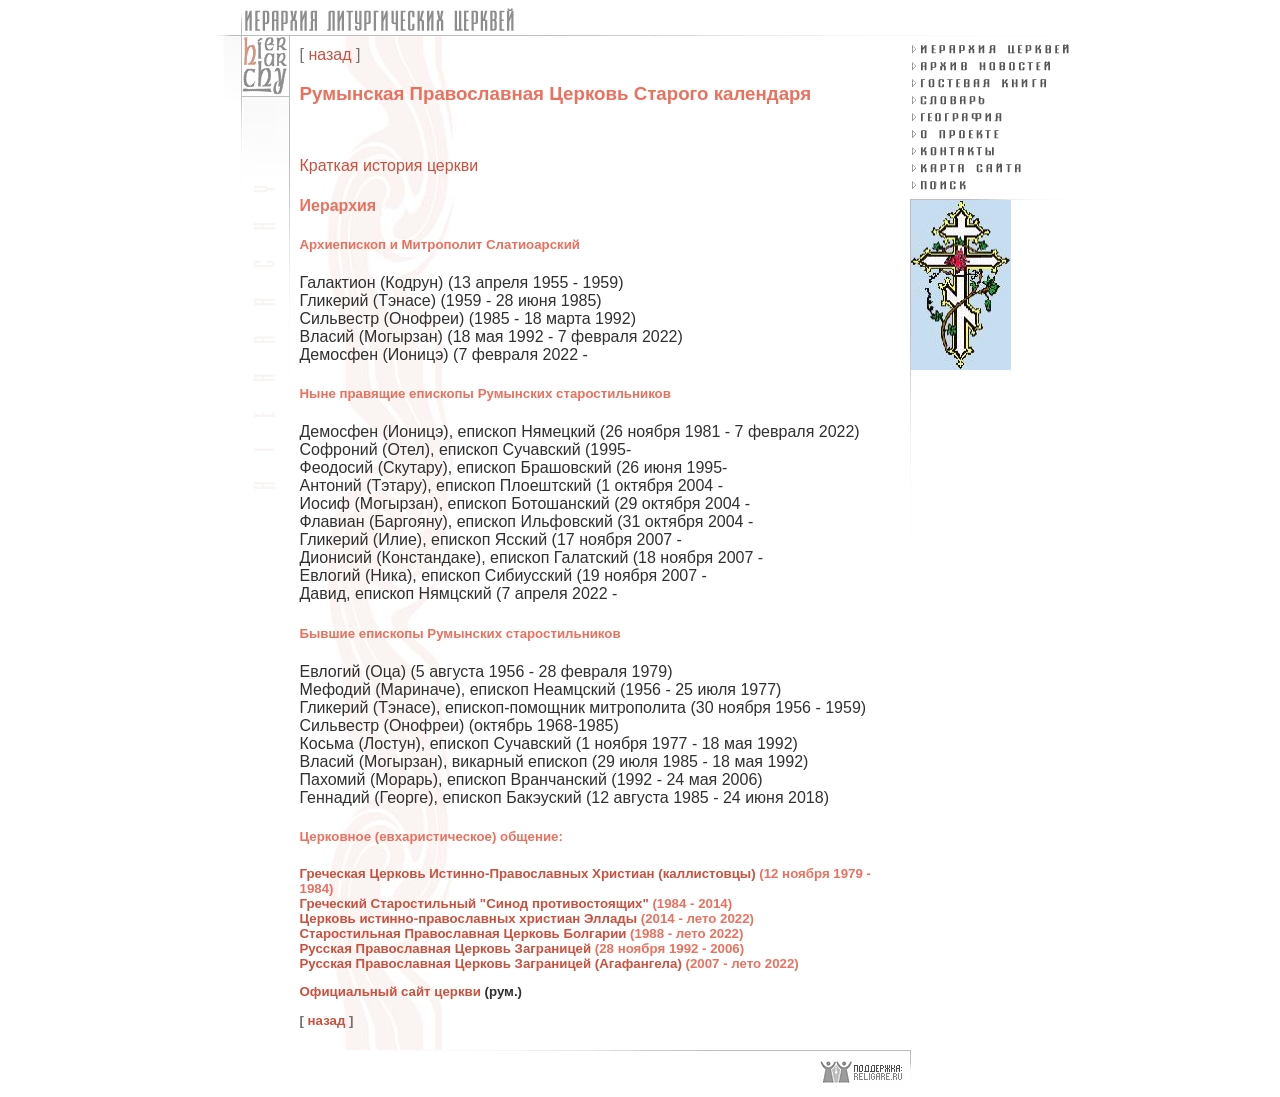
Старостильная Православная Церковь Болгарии (463, 933)
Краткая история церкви (389, 165)
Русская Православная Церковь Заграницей (446, 948)
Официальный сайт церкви (390, 991)
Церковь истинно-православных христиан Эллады (469, 918)
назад (329, 54)
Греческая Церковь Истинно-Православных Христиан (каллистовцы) (528, 873)
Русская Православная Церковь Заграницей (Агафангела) (491, 963)
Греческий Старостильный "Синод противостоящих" (474, 903)
